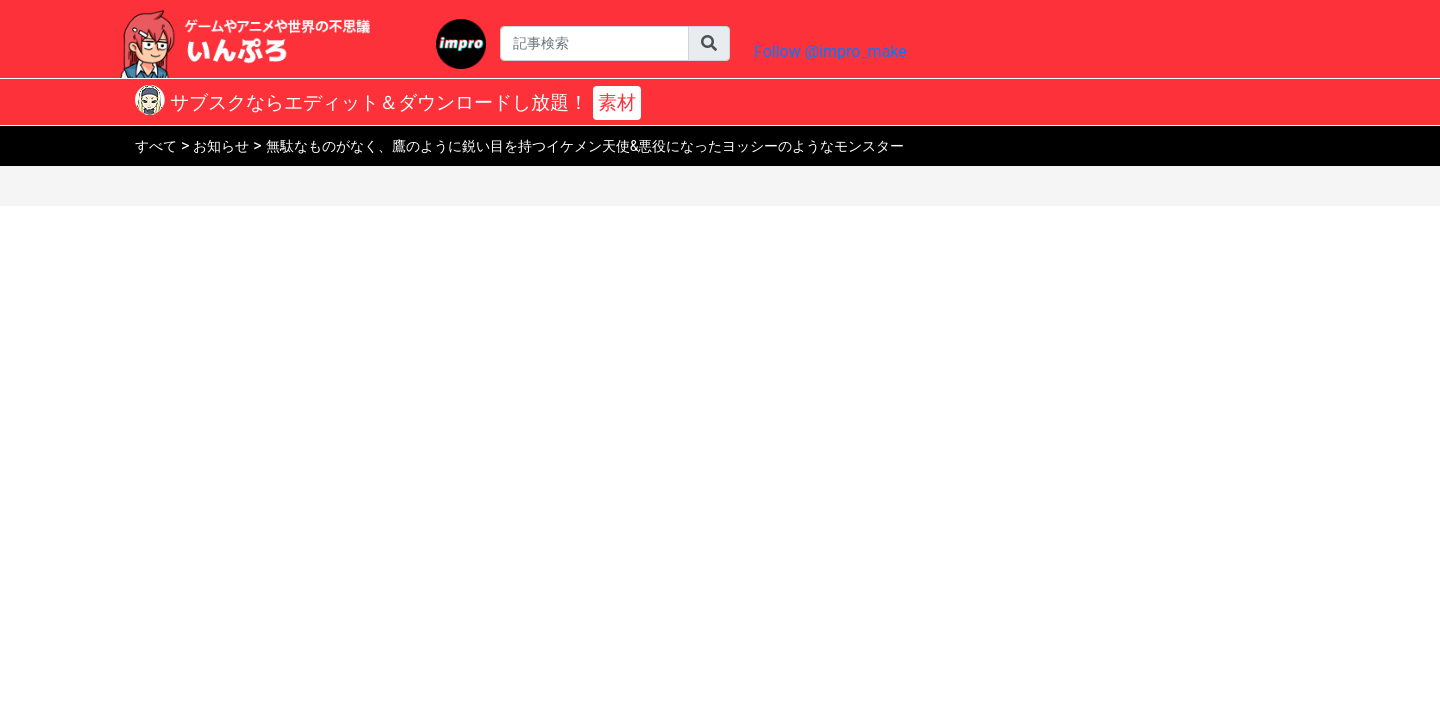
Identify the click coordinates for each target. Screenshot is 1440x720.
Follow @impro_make (830, 51)
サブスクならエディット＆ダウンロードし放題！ (403, 103)
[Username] (594, 43)
